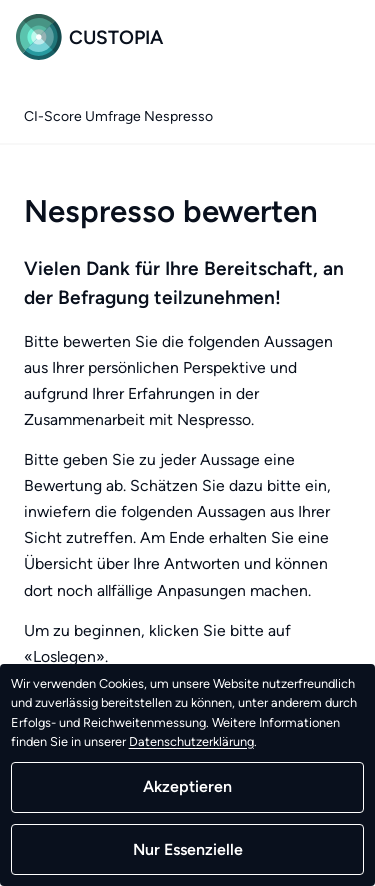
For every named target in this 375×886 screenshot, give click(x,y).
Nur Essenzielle (188, 849)
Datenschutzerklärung (191, 741)
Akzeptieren (187, 786)
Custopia (89, 37)
